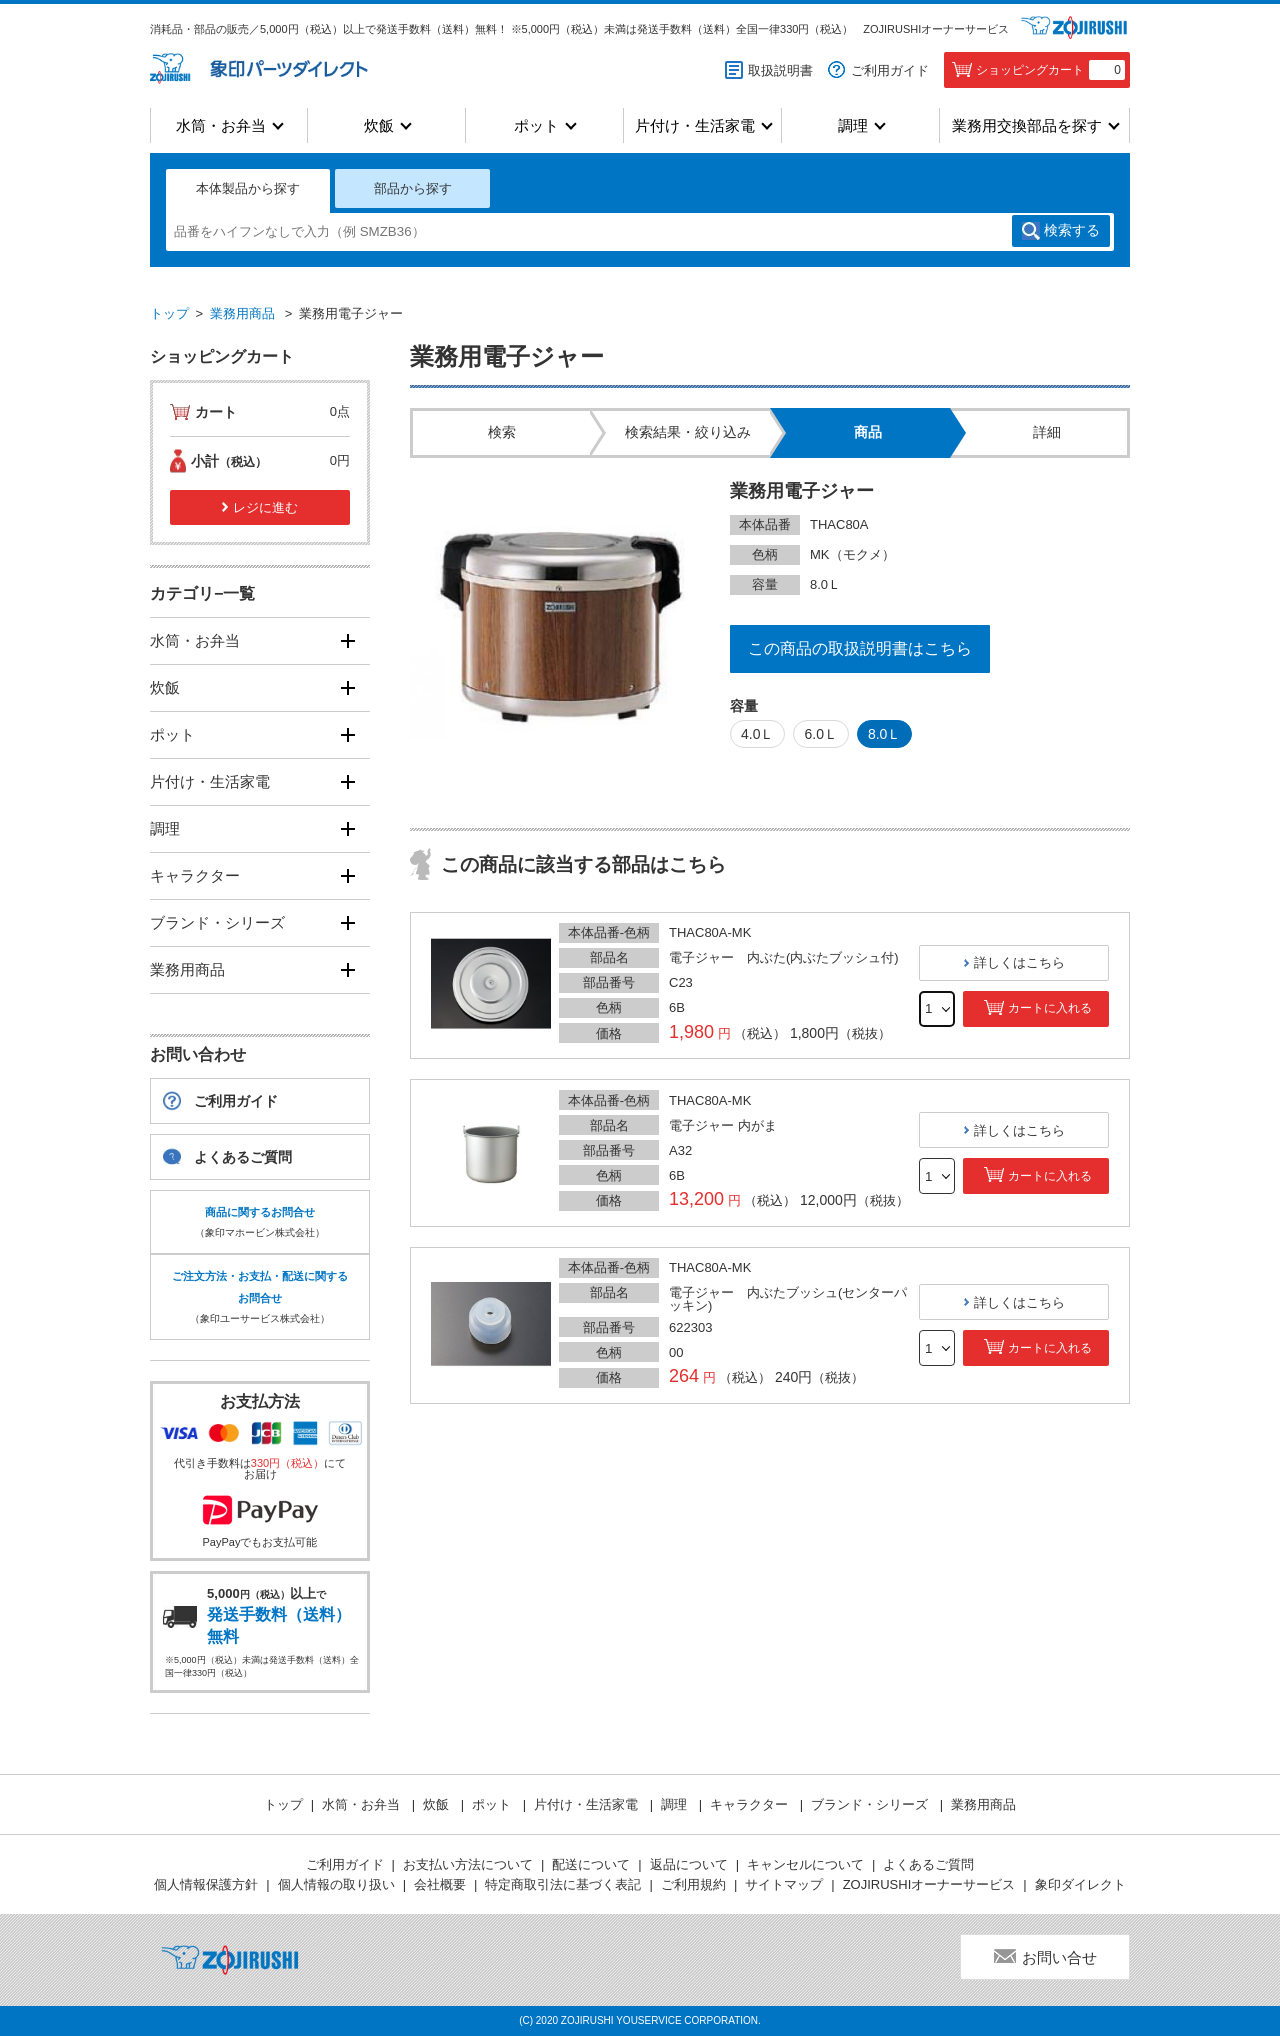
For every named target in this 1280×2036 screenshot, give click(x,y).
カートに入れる (1050, 1008)
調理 (853, 125)
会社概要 (440, 1884)
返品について (689, 1864)
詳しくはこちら (1019, 962)
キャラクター (195, 875)
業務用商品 (242, 313)
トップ (169, 313)
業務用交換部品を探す (1027, 125)
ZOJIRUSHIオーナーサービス (936, 29)
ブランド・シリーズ (217, 922)
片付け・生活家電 (695, 125)
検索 (1072, 231)
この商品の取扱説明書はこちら (860, 648)
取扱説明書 (780, 70)
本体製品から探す (248, 188)
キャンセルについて (805, 1864)
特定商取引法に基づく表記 (563, 1884)
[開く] (347, 640)
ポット (536, 125)
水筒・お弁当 (221, 125)
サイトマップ (784, 1884)
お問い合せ (1059, 1957)
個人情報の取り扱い (336, 1884)
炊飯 (379, 125)
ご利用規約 (693, 1884)
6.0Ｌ (820, 734)
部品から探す (413, 188)
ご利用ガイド (890, 70)
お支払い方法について (468, 1864)
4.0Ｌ (757, 734)
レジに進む (265, 507)
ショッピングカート (1050, 70)
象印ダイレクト (1080, 1884)
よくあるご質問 (243, 1157)
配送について (591, 1864)
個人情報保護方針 (206, 1884)
